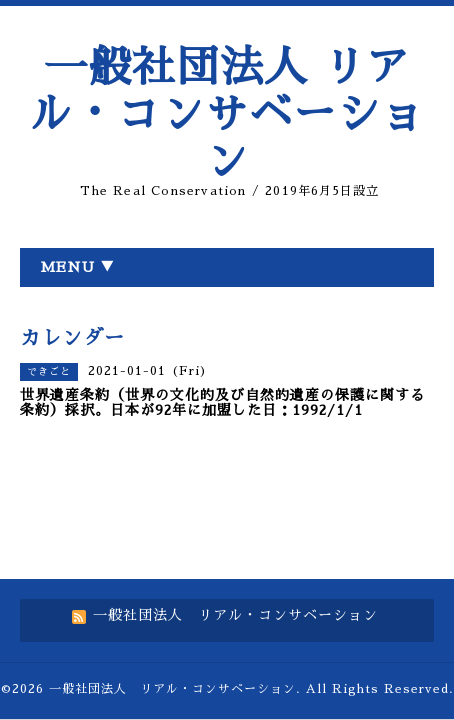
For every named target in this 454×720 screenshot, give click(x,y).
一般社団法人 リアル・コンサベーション (227, 114)
